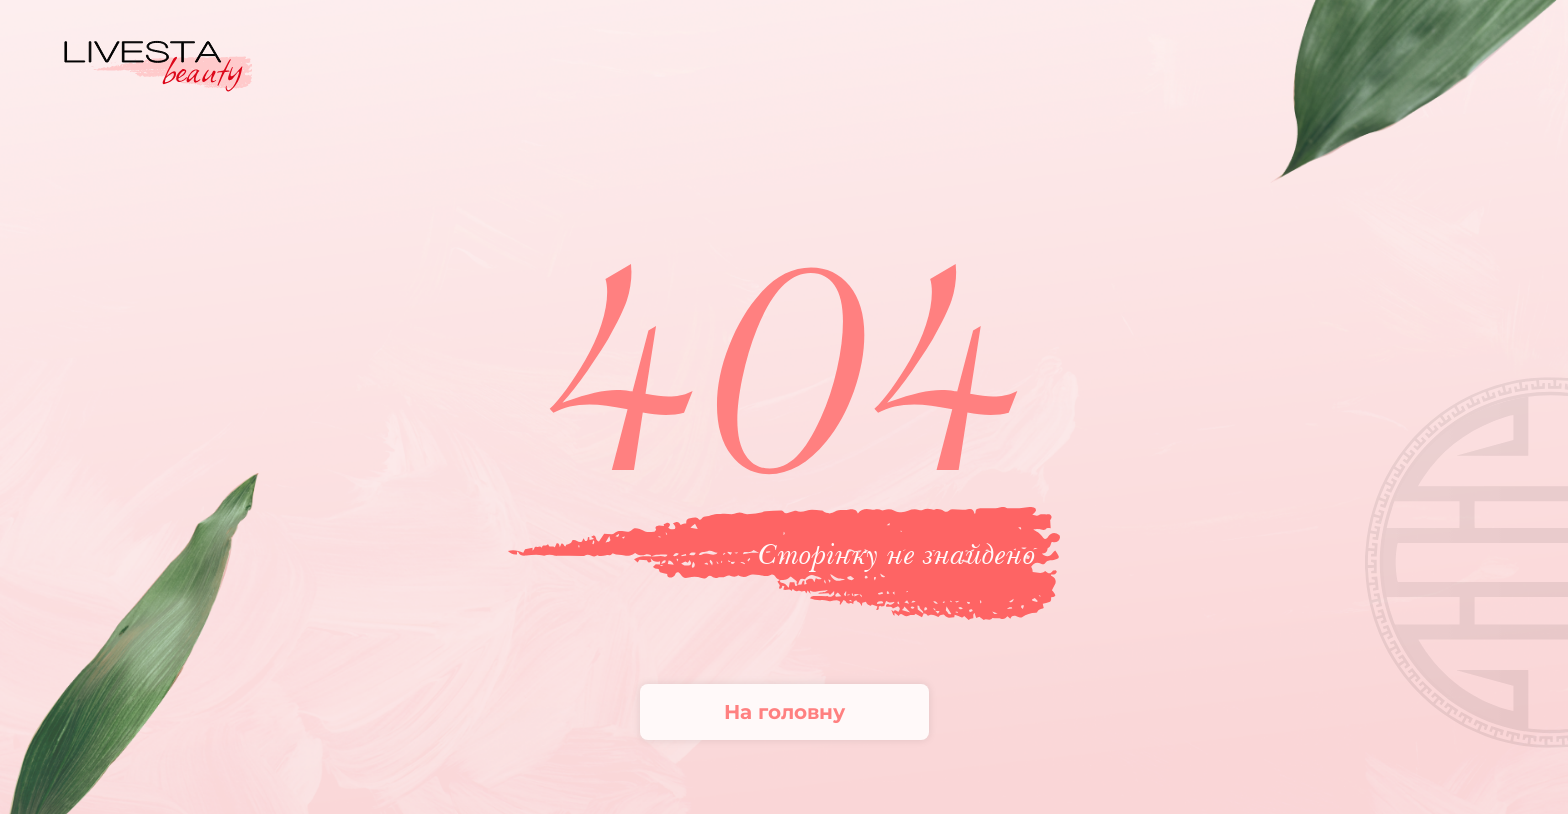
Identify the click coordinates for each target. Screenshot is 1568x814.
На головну (784, 712)
